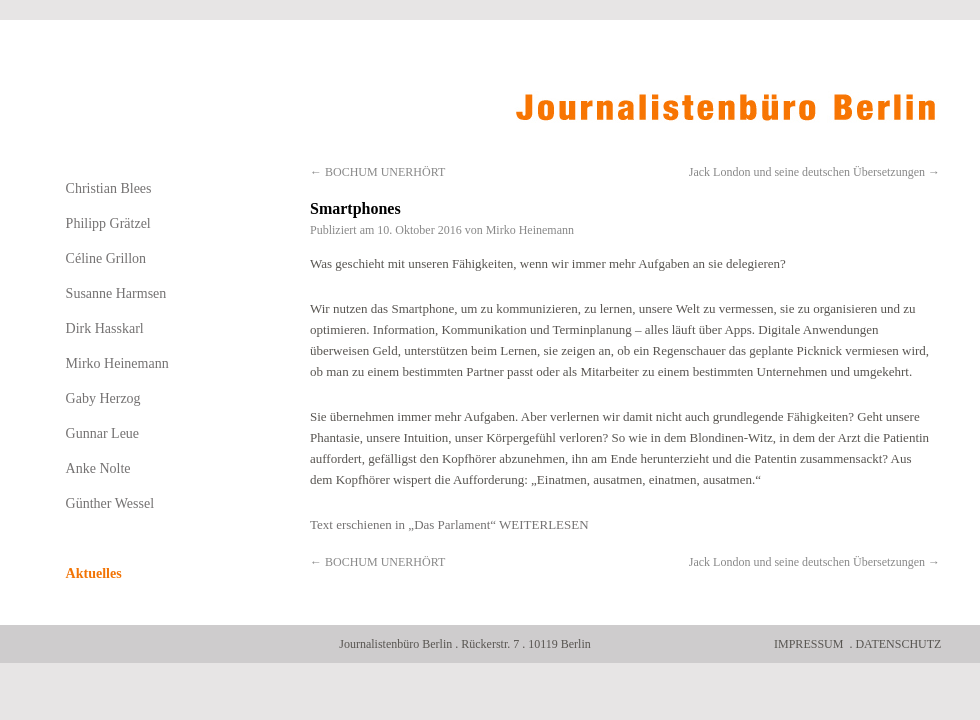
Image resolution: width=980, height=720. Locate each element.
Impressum (808, 644)
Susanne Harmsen (116, 293)
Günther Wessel (110, 503)
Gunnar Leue (102, 433)
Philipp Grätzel (108, 223)
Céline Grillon (106, 258)
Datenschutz (898, 644)
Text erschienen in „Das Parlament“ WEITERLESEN (449, 524)
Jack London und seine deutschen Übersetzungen (814, 172)
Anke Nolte (98, 468)
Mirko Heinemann (530, 230)
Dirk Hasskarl (105, 328)
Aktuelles (94, 573)
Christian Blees (109, 188)
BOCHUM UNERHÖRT (377, 172)
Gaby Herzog (103, 398)
